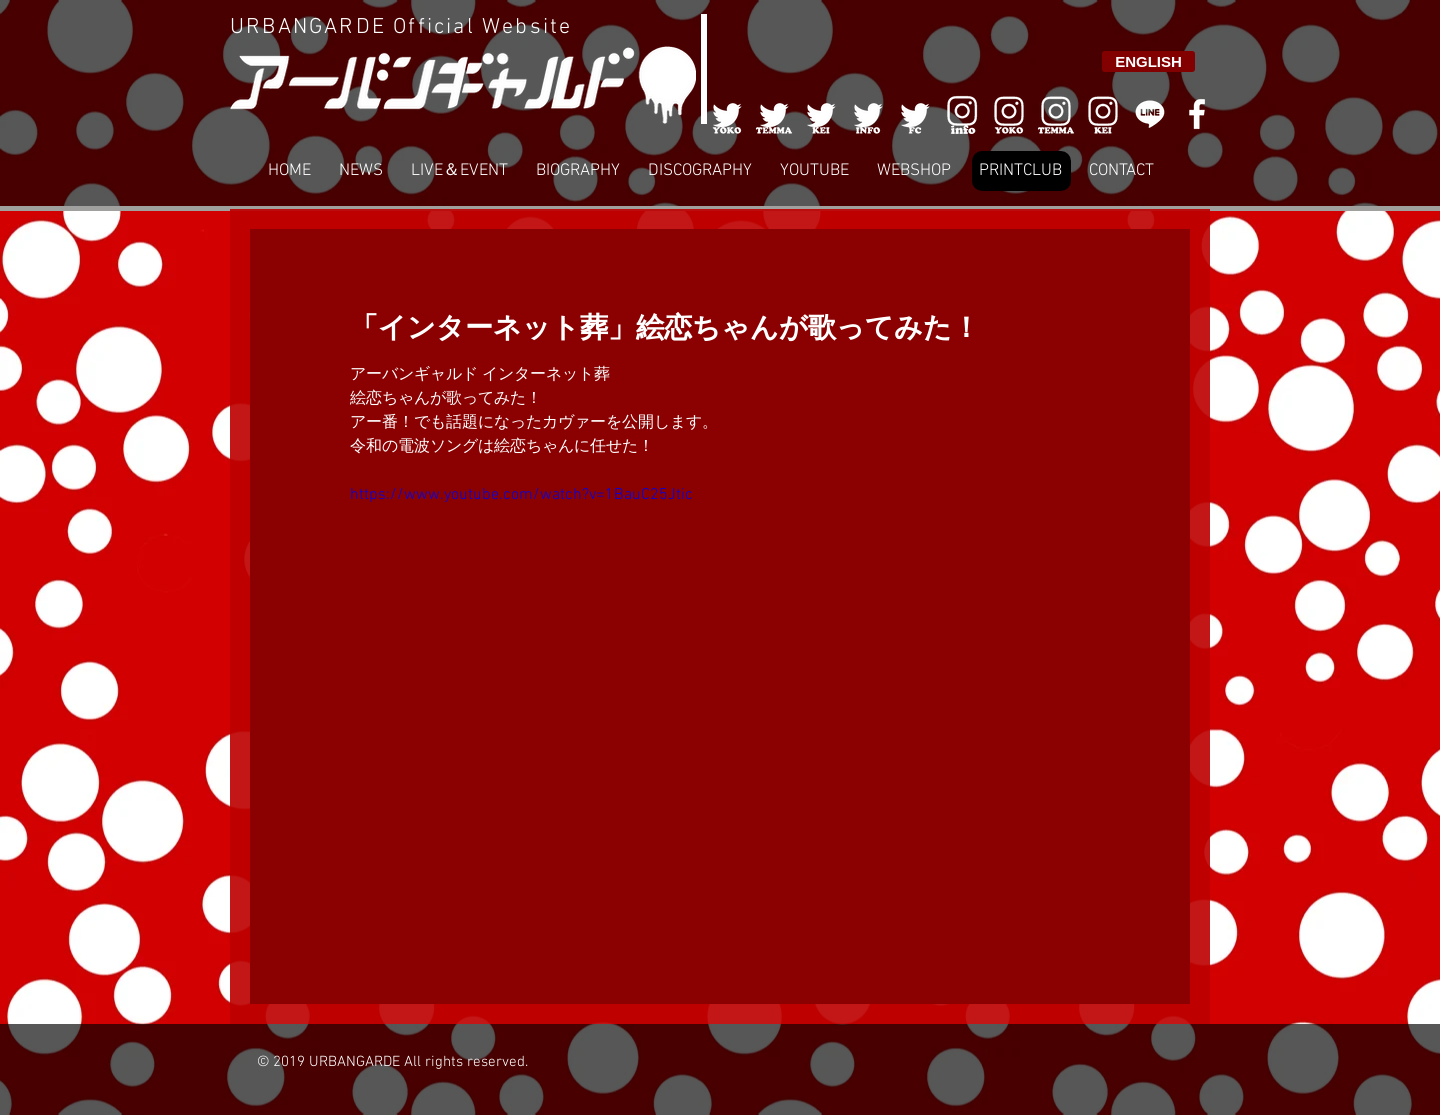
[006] (962, 114)
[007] (1056, 114)
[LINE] (1150, 114)
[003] (821, 114)
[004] (868, 114)
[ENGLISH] (1148, 61)
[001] (727, 114)
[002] (774, 114)
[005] (915, 114)
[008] (1103, 114)
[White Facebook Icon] (1197, 114)
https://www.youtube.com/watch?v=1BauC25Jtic (521, 495)
